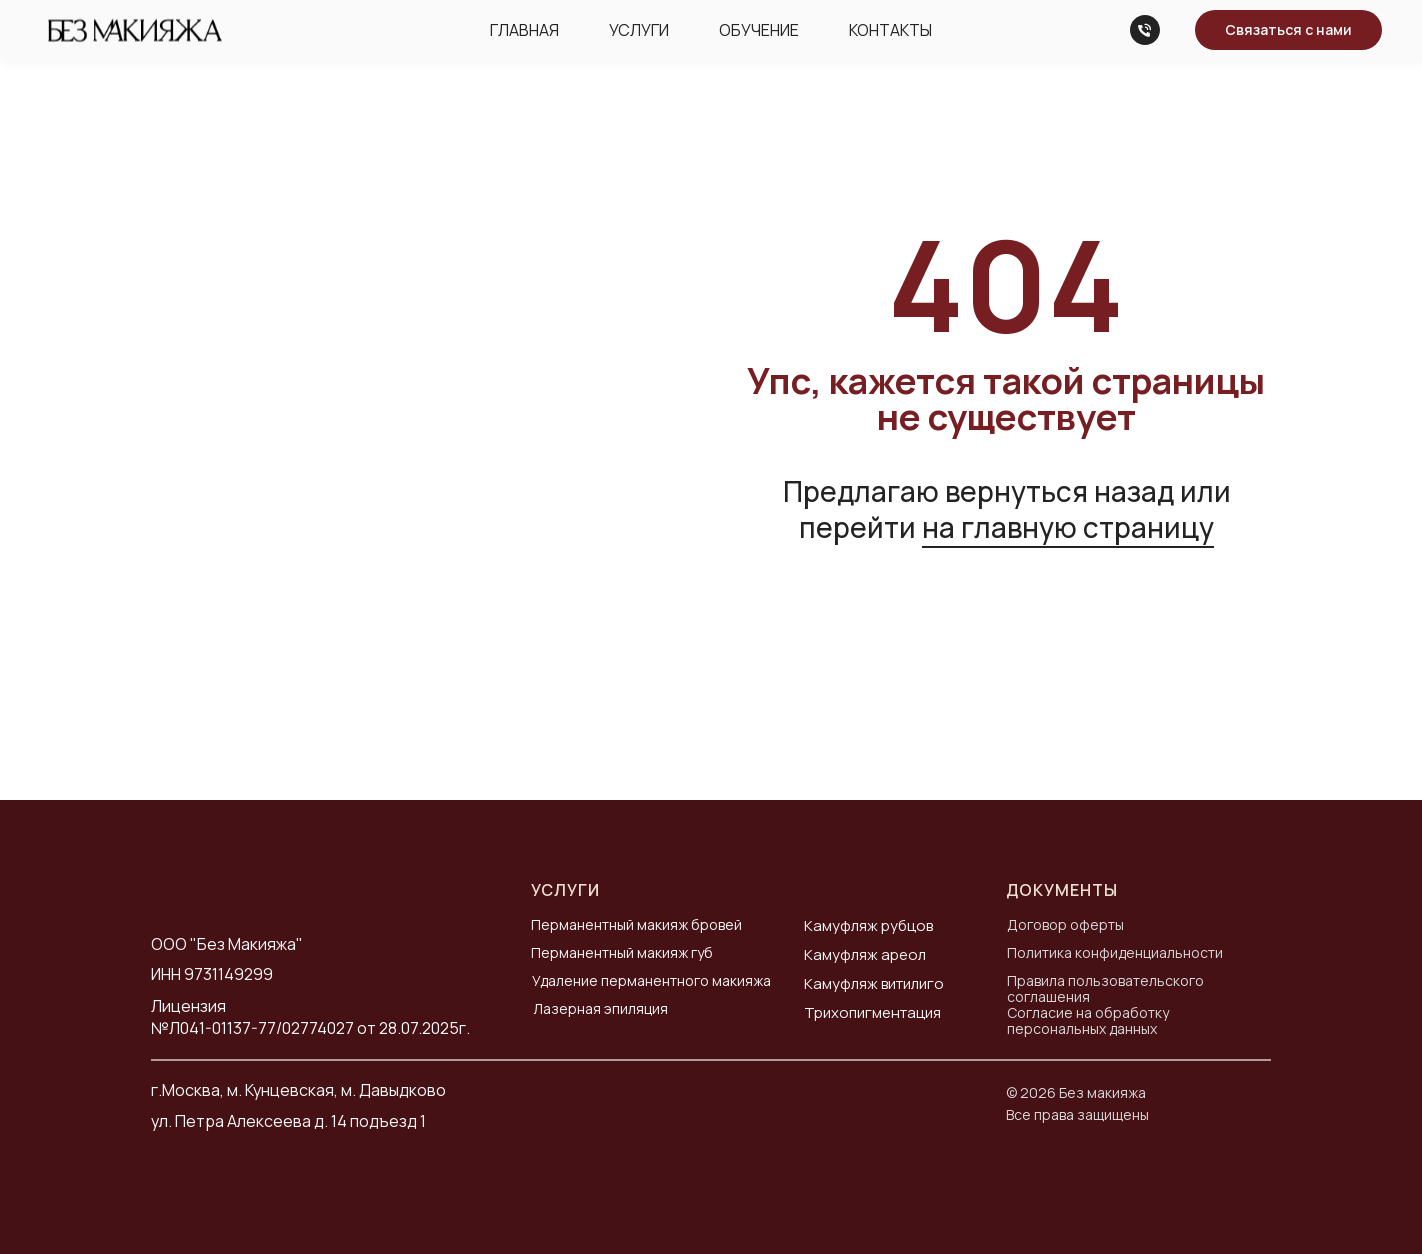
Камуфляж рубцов (868, 925)
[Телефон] (1145, 30)
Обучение (759, 30)
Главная (524, 30)
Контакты (890, 30)
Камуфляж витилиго (874, 983)
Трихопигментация (872, 1012)
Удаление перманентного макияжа (651, 980)
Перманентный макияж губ (622, 952)
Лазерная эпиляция (600, 1008)
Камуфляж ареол (865, 954)
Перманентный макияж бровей (636, 924)
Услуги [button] (639, 30)
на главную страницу (1068, 527)
